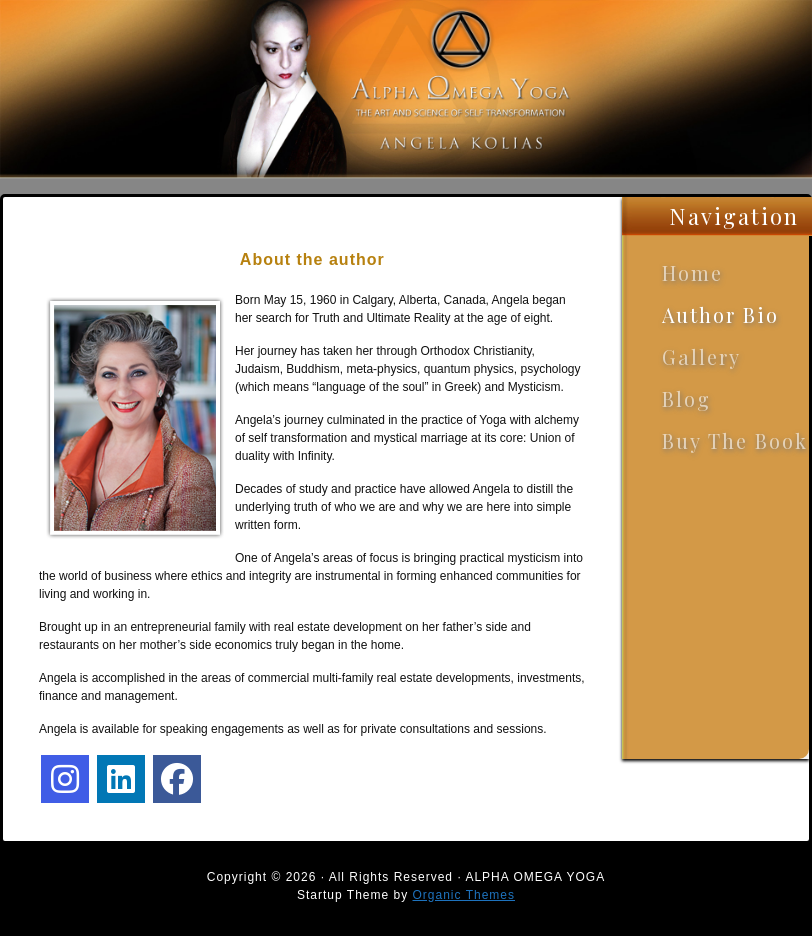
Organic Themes (464, 895)
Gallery (701, 356)
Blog (686, 398)
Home (692, 272)
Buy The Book (735, 440)
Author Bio (720, 314)
